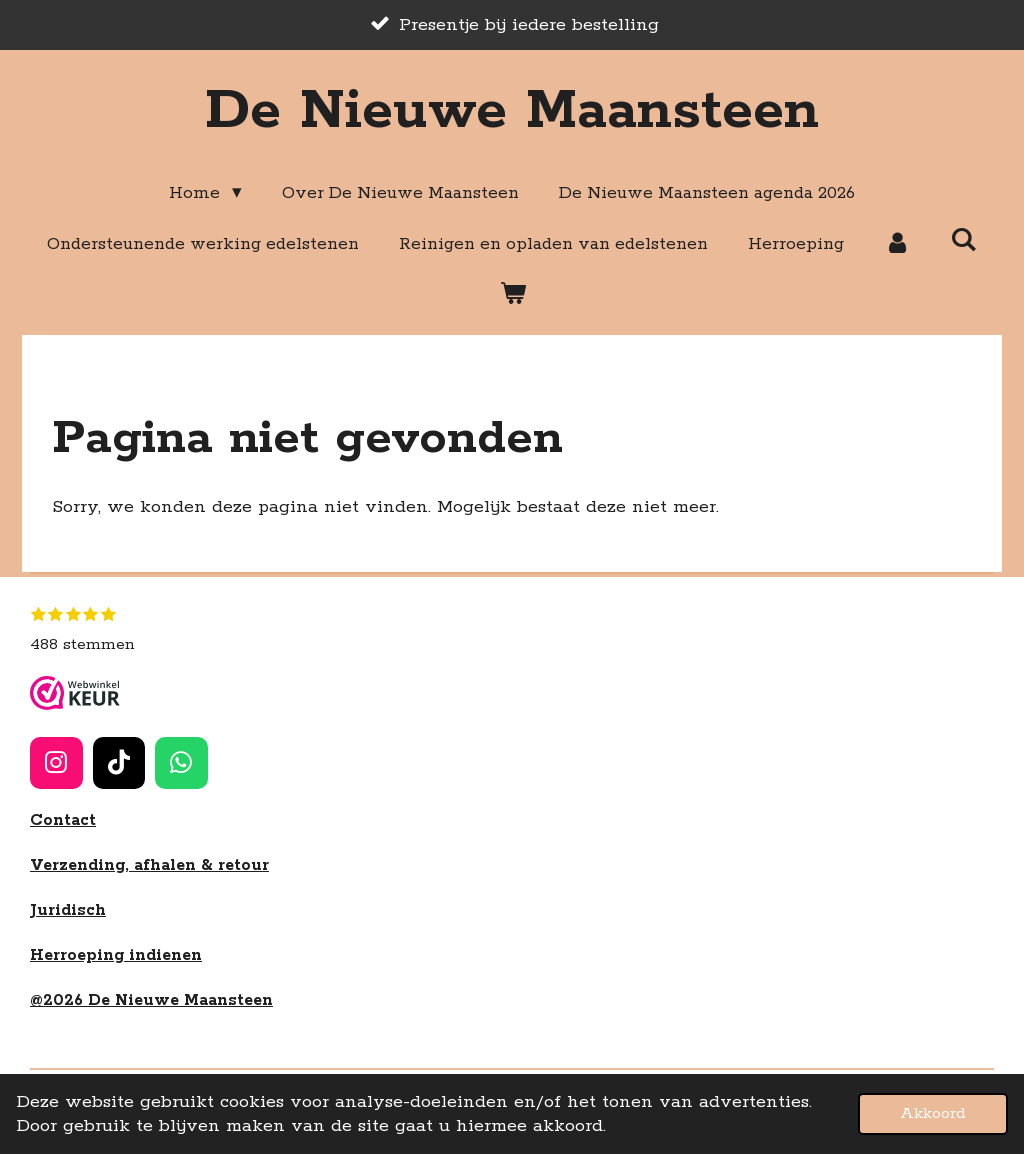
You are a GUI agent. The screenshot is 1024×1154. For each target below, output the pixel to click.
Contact (63, 820)
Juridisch (68, 910)
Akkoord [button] (933, 1113)
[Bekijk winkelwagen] (512, 294)
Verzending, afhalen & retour (149, 865)
